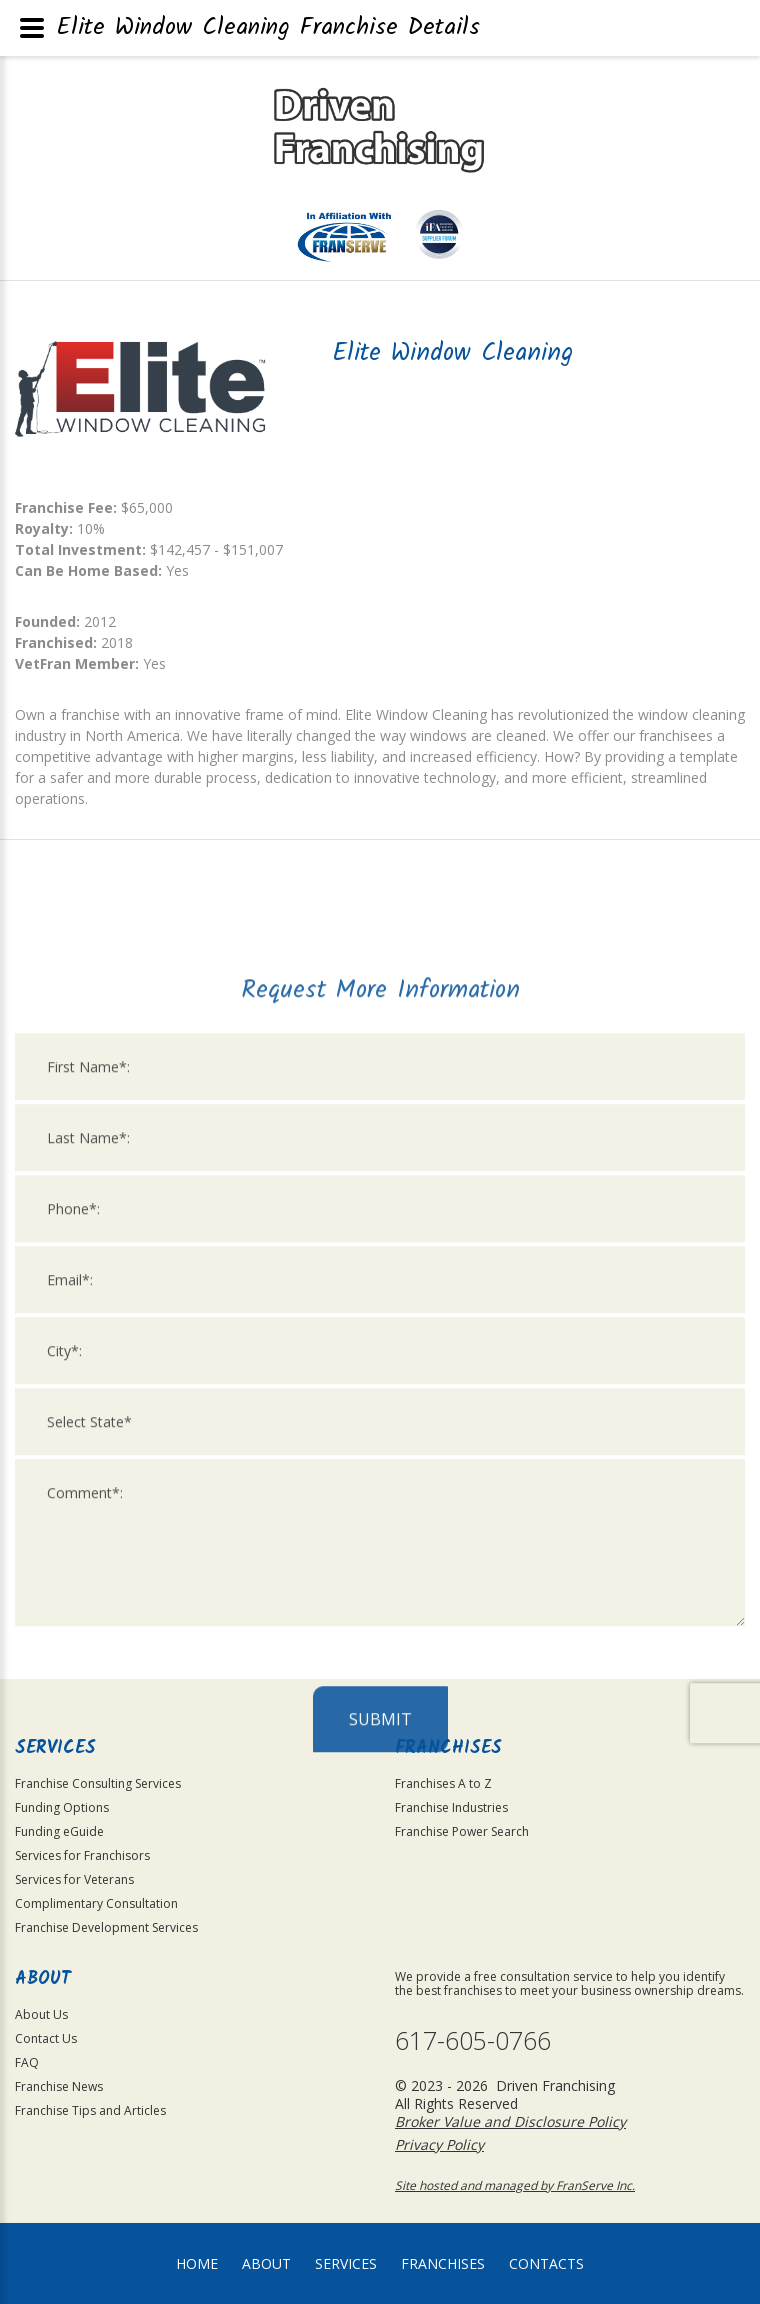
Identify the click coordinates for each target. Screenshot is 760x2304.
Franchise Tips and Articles (90, 2110)
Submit (380, 2044)
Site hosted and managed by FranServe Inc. (515, 2185)
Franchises (443, 2263)
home (197, 2263)
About (266, 2263)
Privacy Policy (439, 2144)
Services (346, 2263)
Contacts (546, 2263)
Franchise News (59, 2086)
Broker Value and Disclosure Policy (510, 2121)
